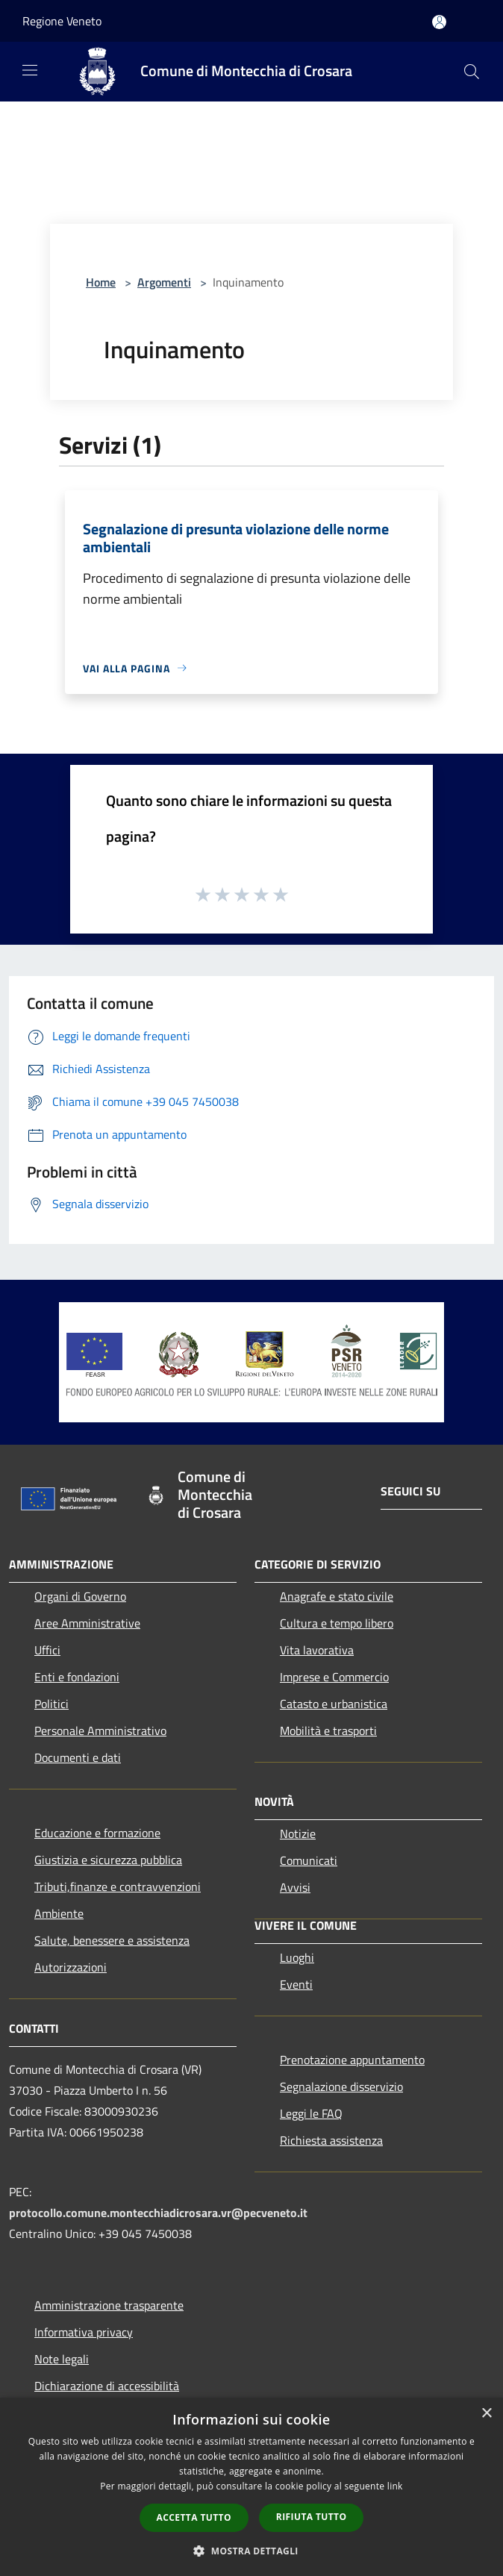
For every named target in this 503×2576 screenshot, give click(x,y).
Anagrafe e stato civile (336, 1596)
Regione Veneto (61, 21)
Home (101, 282)
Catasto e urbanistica (333, 1704)
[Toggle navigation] (30, 70)
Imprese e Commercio (334, 1677)
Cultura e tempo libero (336, 1623)
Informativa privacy (83, 2332)
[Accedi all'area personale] (439, 22)
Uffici (47, 1650)
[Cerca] (472, 72)
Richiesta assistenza (331, 2140)
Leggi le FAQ (311, 2113)
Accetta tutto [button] (194, 2517)
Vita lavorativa (317, 1650)
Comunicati (308, 1860)
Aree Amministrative (87, 1623)
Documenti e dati (77, 1757)
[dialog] (251, 2487)
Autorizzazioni (70, 1967)
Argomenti (164, 282)
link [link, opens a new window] (395, 2486)
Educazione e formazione (97, 1833)
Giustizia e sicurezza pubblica (108, 1860)
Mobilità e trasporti (328, 1730)
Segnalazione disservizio (341, 2086)
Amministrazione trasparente (109, 2305)
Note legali (61, 2359)
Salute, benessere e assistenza (112, 1940)
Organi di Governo (80, 1596)
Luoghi (297, 1957)
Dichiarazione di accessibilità (106, 2386)
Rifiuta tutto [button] (311, 2516)
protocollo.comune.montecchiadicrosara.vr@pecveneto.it (158, 2213)
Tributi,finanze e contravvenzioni (117, 1886)
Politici (51, 1704)
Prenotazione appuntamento (352, 2060)
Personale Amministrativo (100, 1730)
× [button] (486, 2413)
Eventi (296, 1984)
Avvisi (295, 1887)
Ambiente (59, 1913)
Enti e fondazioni (76, 1677)
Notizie (298, 1833)
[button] (251, 2550)
